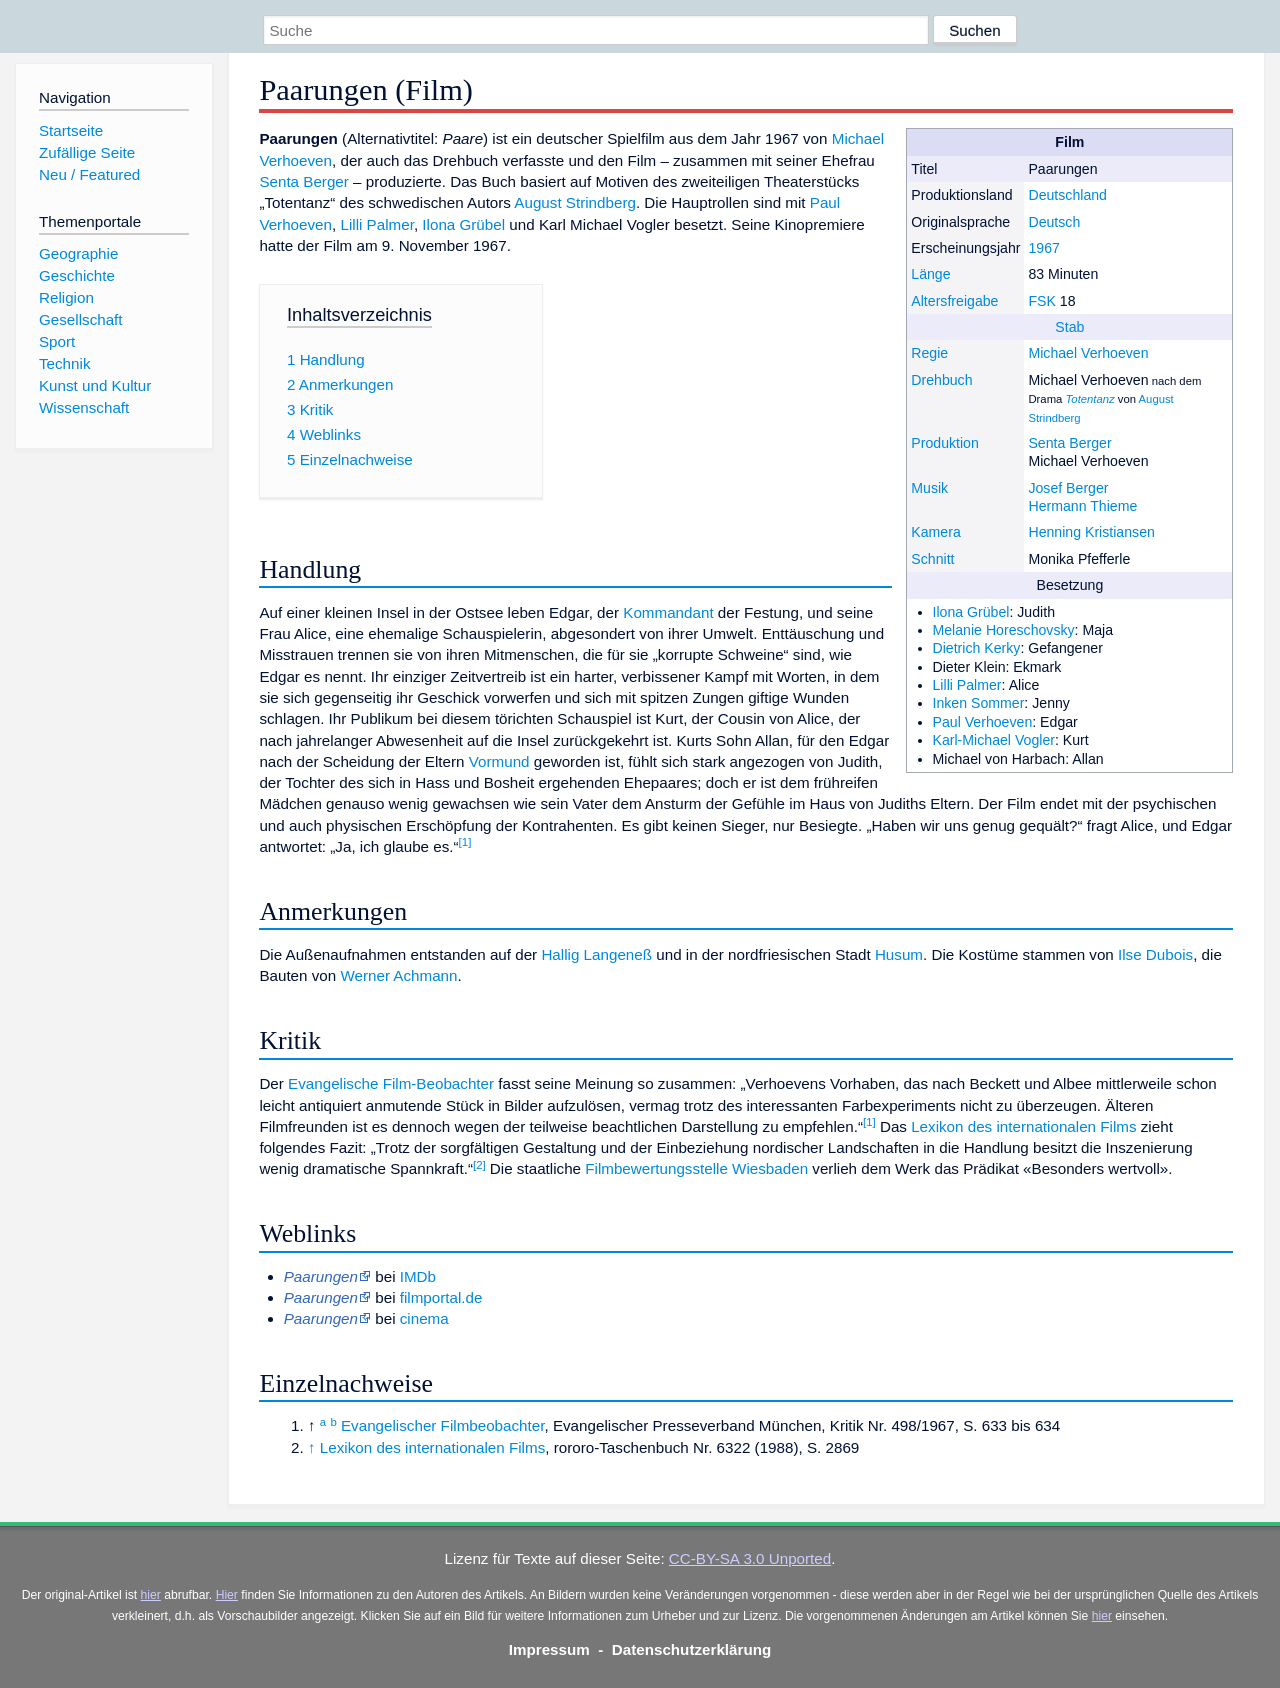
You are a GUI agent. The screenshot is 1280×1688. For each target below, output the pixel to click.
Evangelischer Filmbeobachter (442, 1425)
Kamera (935, 532)
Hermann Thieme (1082, 506)
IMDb (418, 1276)
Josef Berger (1068, 488)
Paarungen (321, 1318)
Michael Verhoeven (1088, 353)
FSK (1041, 301)
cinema (424, 1318)
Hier (227, 1595)
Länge (930, 274)
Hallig (560, 954)
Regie (929, 353)
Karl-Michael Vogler (994, 740)
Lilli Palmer (967, 685)
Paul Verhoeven (983, 722)
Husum (899, 954)
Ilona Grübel (971, 612)
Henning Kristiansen (1091, 532)
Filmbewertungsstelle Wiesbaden (696, 1168)
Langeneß (618, 954)
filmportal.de (441, 1297)
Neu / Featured (89, 174)
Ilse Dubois (1155, 954)
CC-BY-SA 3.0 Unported (750, 1558)
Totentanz (1089, 399)
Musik (929, 488)
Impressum (549, 1649)
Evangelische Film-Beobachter (391, 1083)
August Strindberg (575, 202)
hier (151, 1595)
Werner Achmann (398, 975)
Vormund (499, 761)
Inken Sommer (979, 703)
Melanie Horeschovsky (1004, 630)
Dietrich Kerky (977, 648)
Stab (1069, 327)
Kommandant (668, 612)
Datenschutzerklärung (692, 1649)
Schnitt (932, 559)
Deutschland (1067, 195)
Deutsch (1054, 222)
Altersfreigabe (954, 301)
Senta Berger (1069, 443)
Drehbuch (941, 380)
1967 (1043, 248)
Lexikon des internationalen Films (1023, 1126)
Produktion (945, 443)
